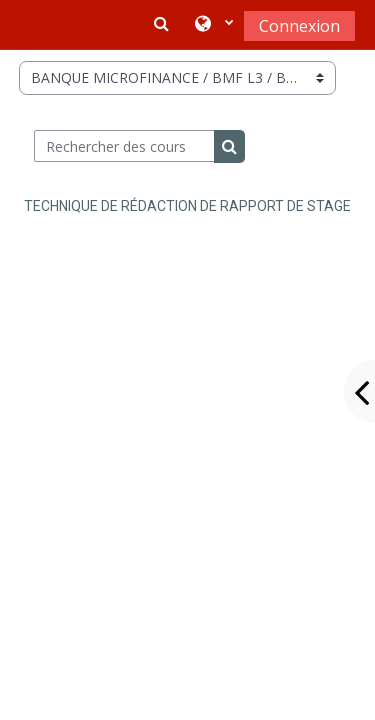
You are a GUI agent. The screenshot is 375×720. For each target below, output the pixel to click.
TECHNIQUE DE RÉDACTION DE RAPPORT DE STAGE (187, 206)
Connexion (299, 26)
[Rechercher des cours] (124, 146)
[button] (213, 25)
